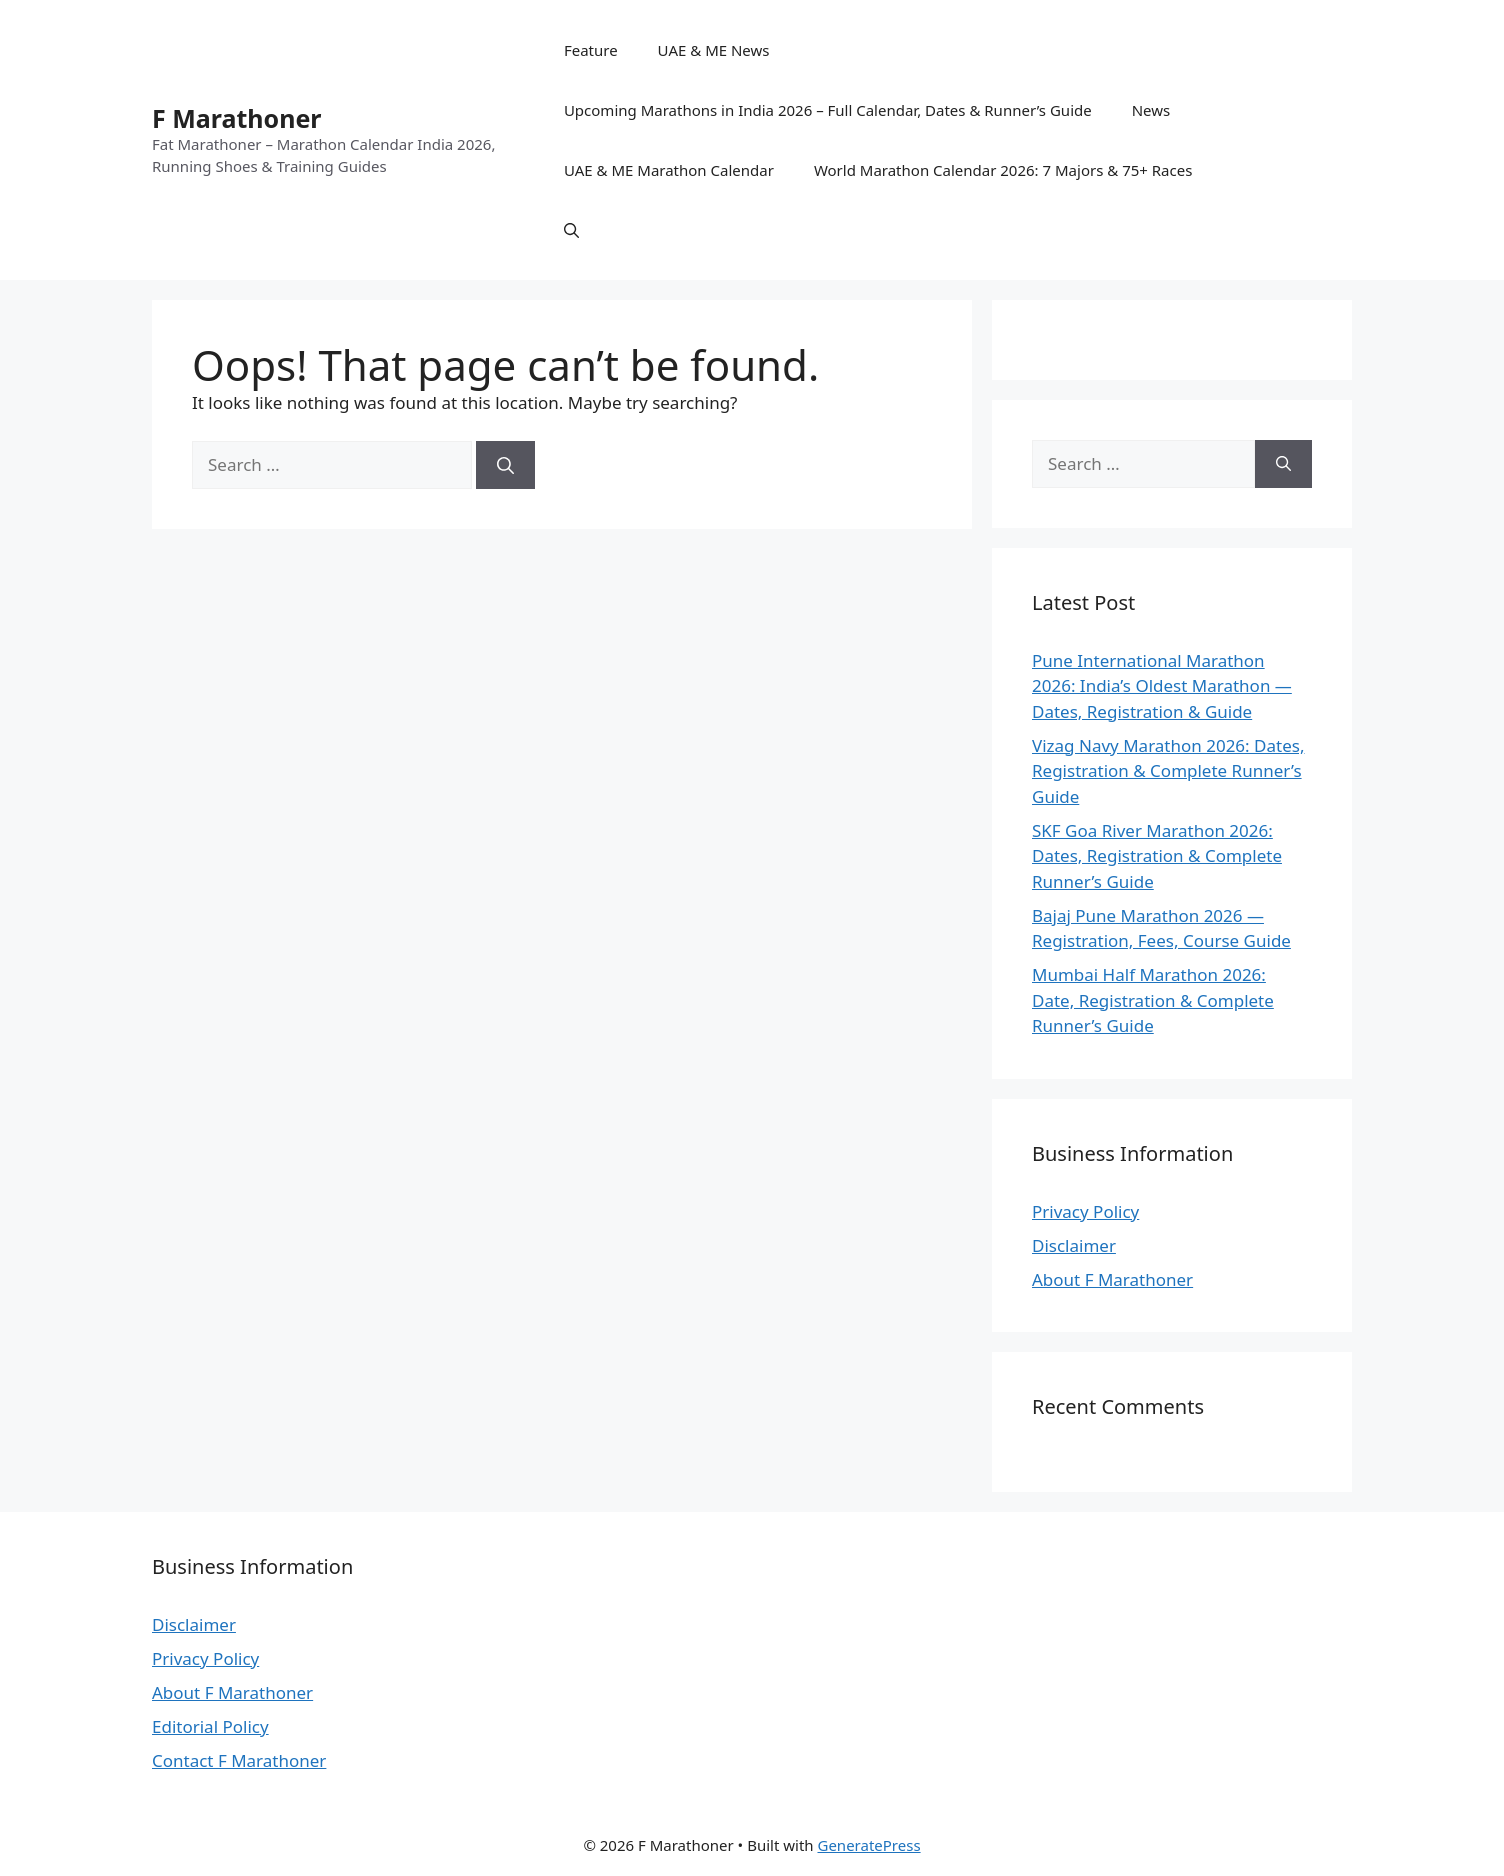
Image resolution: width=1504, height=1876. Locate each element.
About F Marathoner (1112, 1279)
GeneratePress (868, 1845)
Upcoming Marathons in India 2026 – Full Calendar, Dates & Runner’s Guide (828, 110)
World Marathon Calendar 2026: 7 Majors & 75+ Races (1003, 170)
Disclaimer (1074, 1245)
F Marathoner (237, 118)
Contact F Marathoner (239, 1760)
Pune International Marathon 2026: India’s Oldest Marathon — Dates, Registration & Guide (1162, 686)
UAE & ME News (714, 50)
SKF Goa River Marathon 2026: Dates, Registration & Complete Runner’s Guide (1157, 856)
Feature (591, 50)
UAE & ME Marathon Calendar (669, 170)
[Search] (505, 465)
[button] (571, 230)
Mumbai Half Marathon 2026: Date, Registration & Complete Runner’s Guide (1153, 1000)
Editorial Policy (210, 1726)
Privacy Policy (1085, 1211)
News (1151, 110)
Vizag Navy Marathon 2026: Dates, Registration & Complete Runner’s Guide (1168, 771)
